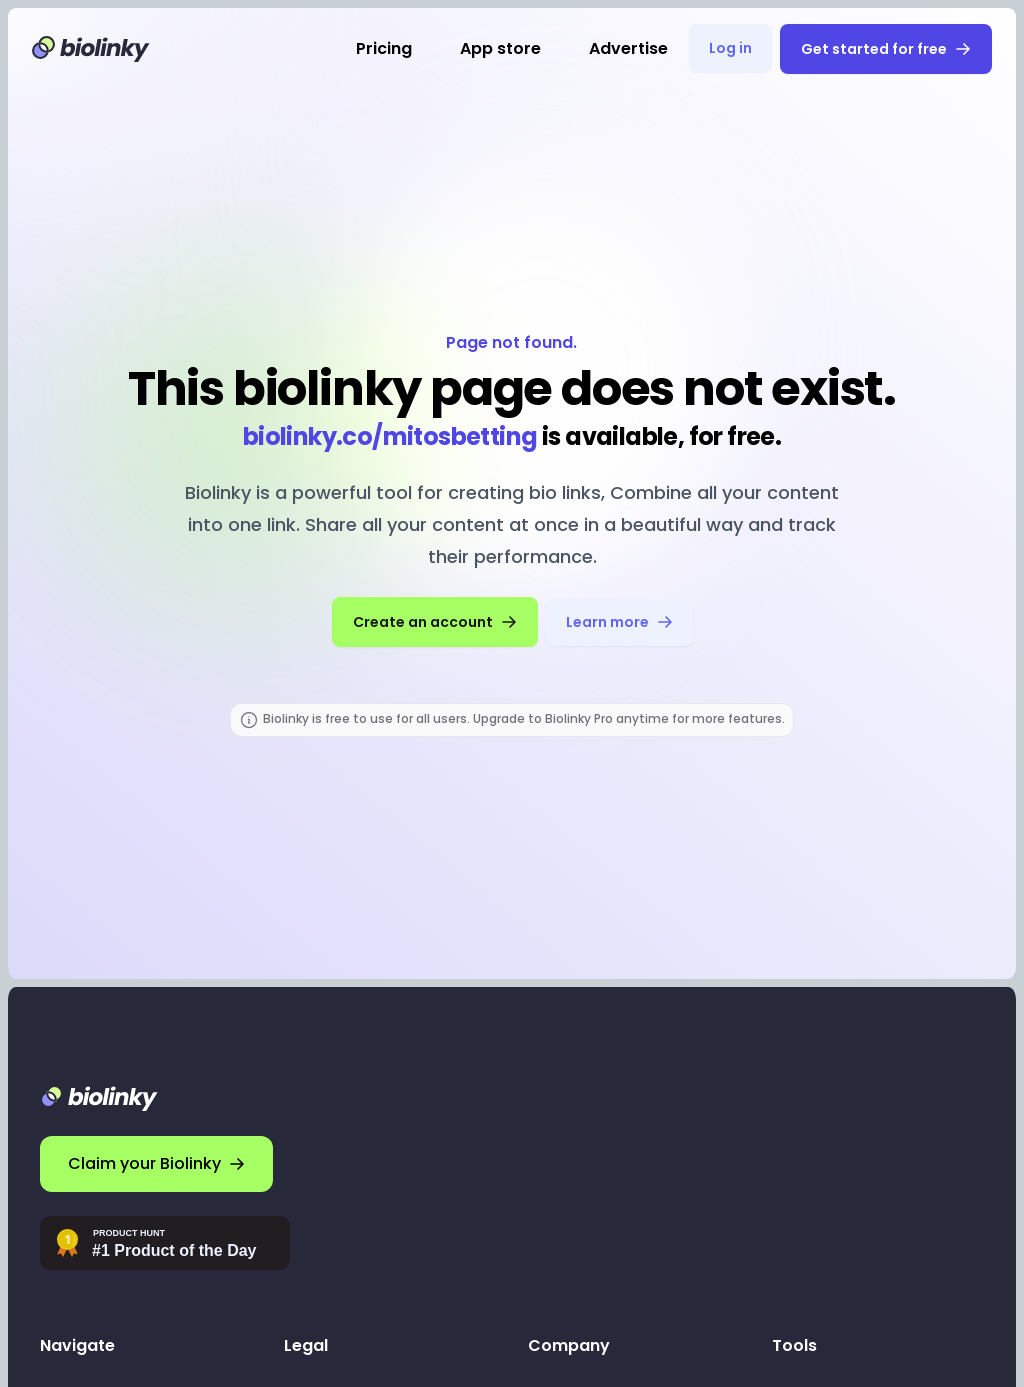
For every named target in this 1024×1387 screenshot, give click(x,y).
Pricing (384, 48)
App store (500, 48)
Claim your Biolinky (156, 1163)
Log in (730, 48)
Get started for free (886, 49)
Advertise (628, 48)
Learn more (619, 622)
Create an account (435, 622)
